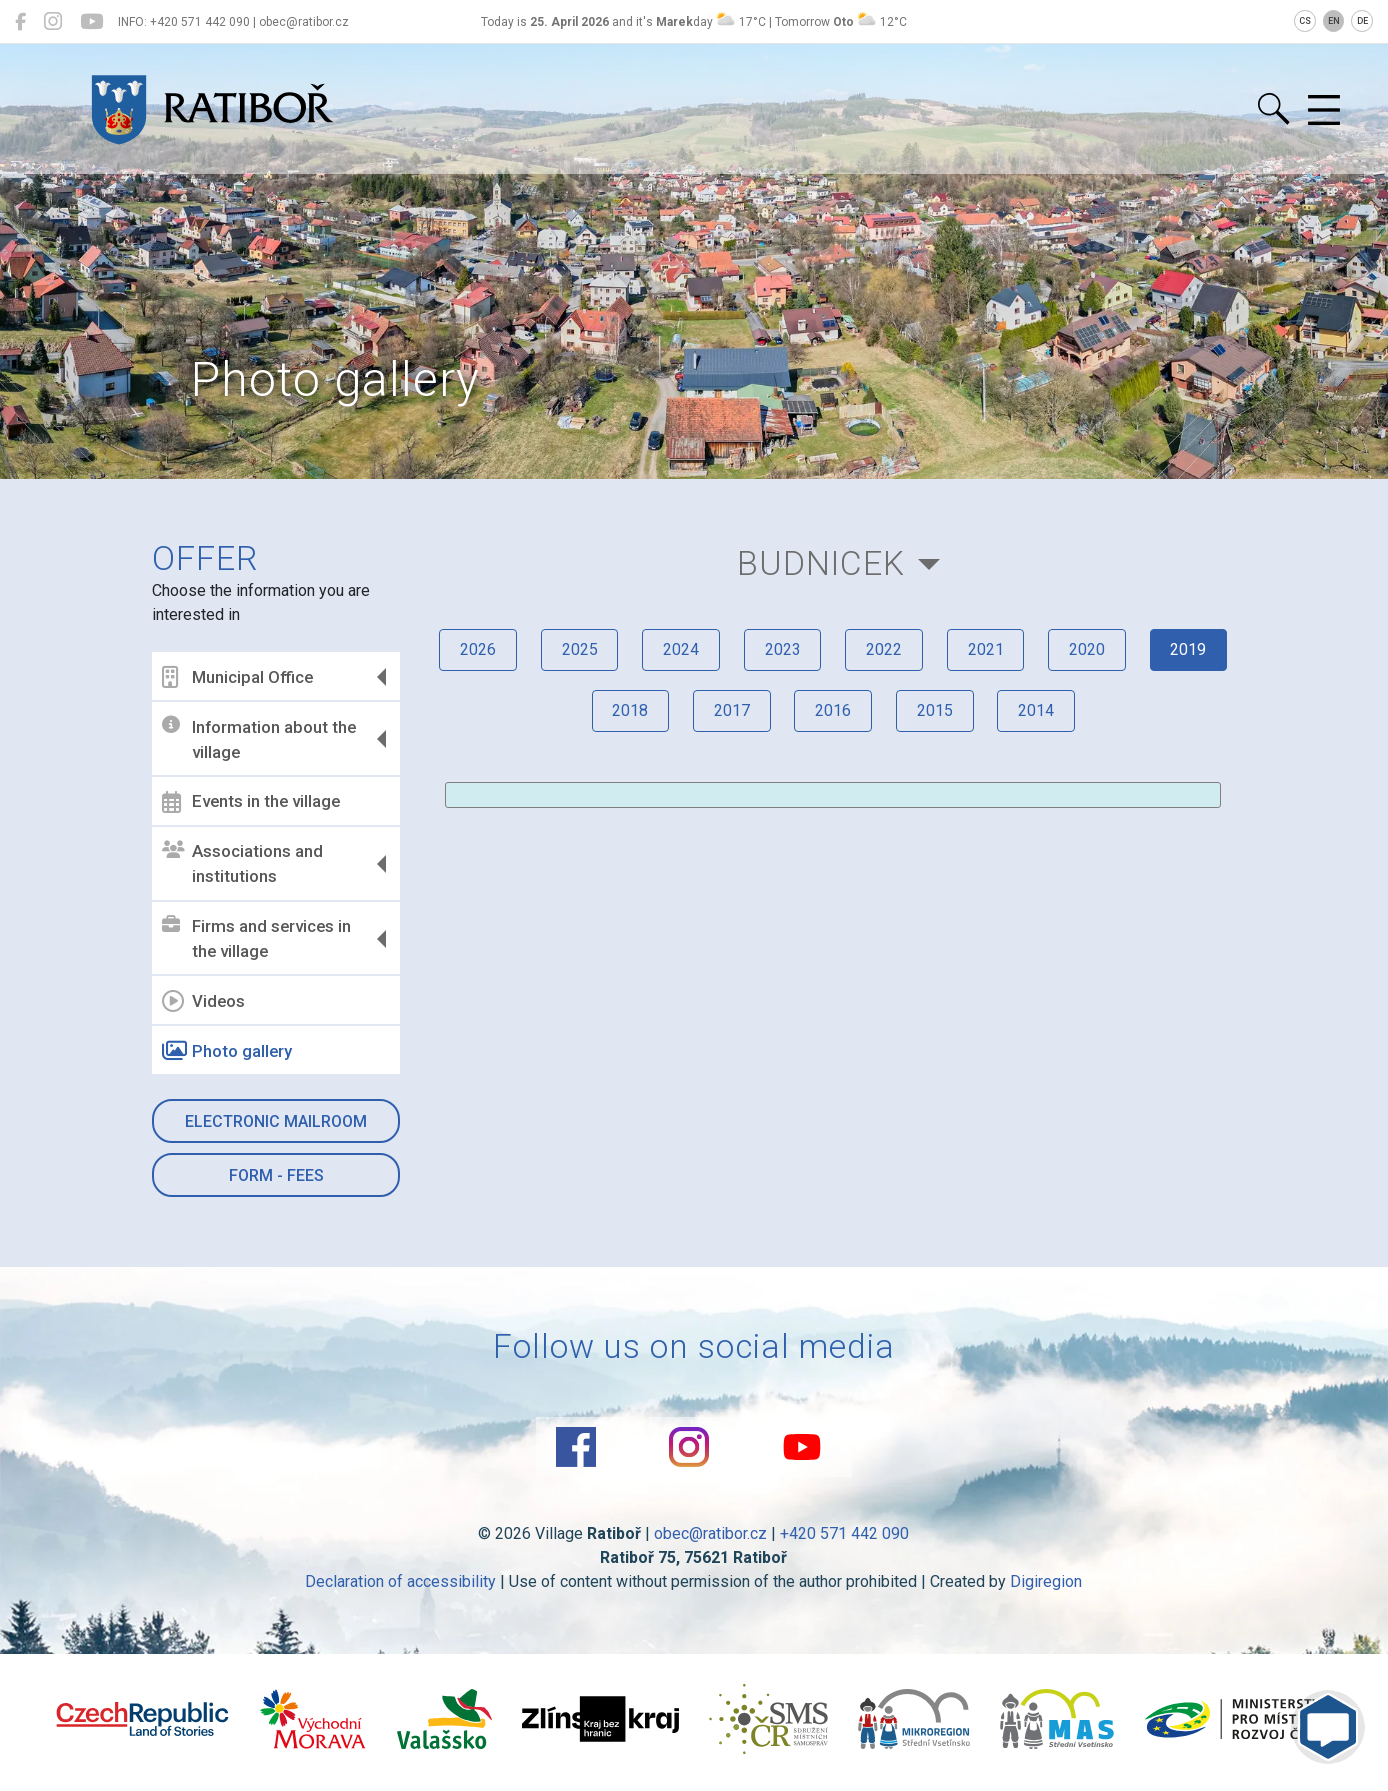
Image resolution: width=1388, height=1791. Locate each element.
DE (1362, 21)
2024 (680, 649)
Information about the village (261, 739)
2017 (731, 711)
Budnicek (820, 563)
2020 (1088, 649)
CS (1305, 21)
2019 (1190, 649)
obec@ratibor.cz (711, 1533)
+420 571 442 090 (845, 1533)
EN (1334, 21)
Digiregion (1047, 1581)
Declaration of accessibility (401, 1581)
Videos (205, 1001)
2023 (782, 649)
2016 (833, 711)
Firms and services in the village (258, 939)
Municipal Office (239, 677)
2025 (578, 649)
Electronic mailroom (278, 1121)
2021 (986, 649)
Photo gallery (229, 1051)
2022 (884, 649)
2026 (476, 649)
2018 (629, 711)
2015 (935, 711)
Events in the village (253, 802)
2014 (1037, 711)
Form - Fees (277, 1175)
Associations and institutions (244, 864)
